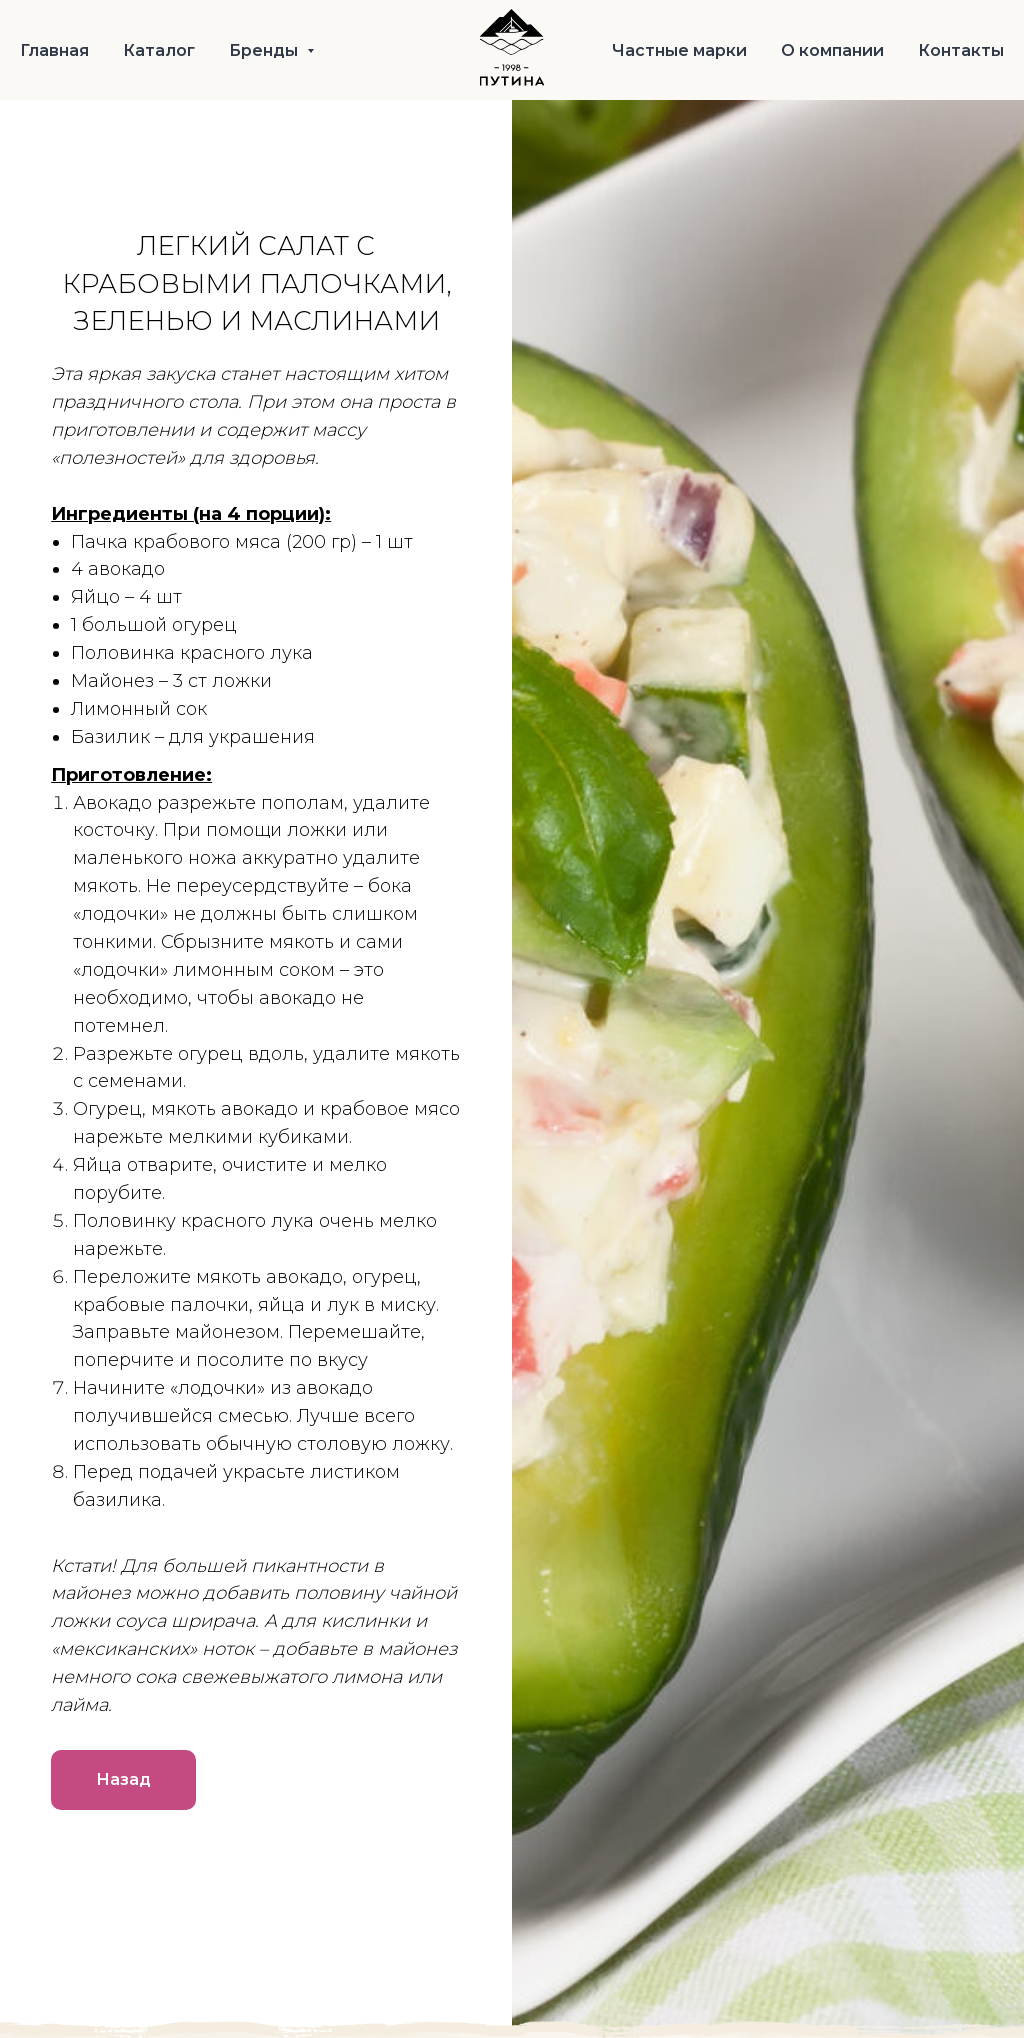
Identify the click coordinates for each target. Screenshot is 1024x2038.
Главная (54, 50)
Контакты (961, 50)
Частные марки (679, 50)
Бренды (265, 50)
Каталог (159, 50)
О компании (832, 50)
